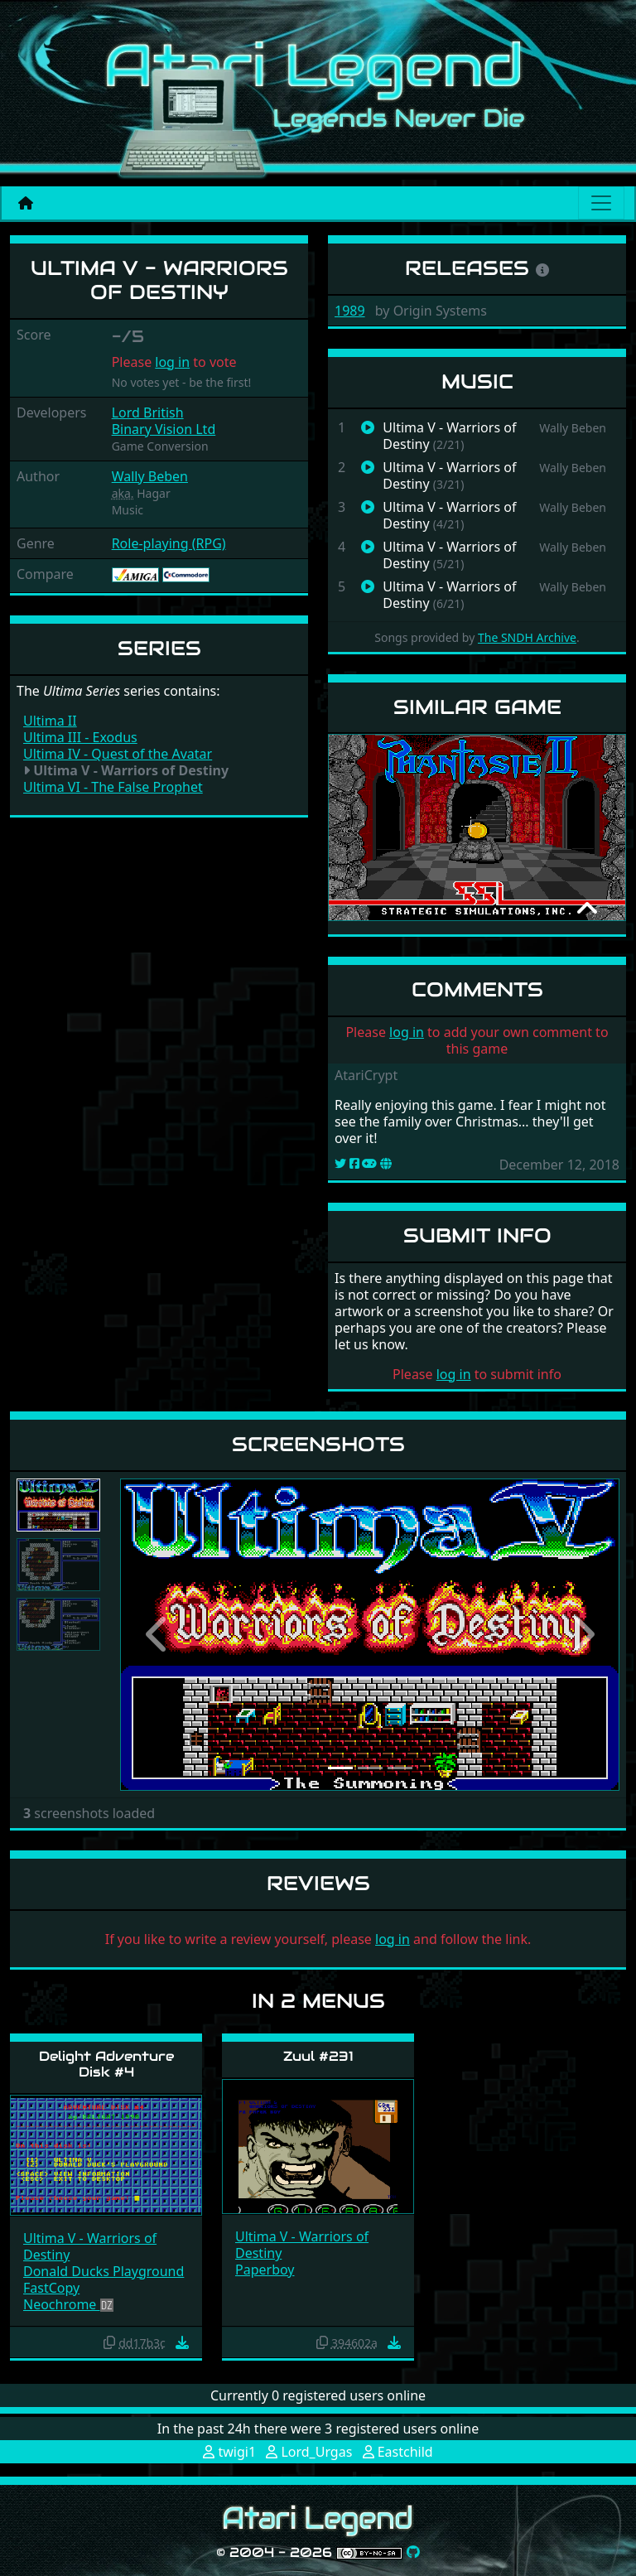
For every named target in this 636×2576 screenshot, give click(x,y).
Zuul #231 (318, 2056)
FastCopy (51, 2288)
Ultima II (50, 721)
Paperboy (265, 2269)
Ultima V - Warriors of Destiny (90, 2246)
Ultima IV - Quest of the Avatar (117, 754)
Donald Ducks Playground (103, 2271)
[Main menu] (601, 202)
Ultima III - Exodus (80, 737)
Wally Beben (150, 476)
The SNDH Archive (527, 637)
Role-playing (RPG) (169, 543)
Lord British (148, 412)
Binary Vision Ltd (164, 429)
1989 (350, 310)
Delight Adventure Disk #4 (106, 2064)
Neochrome (61, 2304)
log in (172, 362)
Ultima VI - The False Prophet (113, 787)
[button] (157, 1635)
